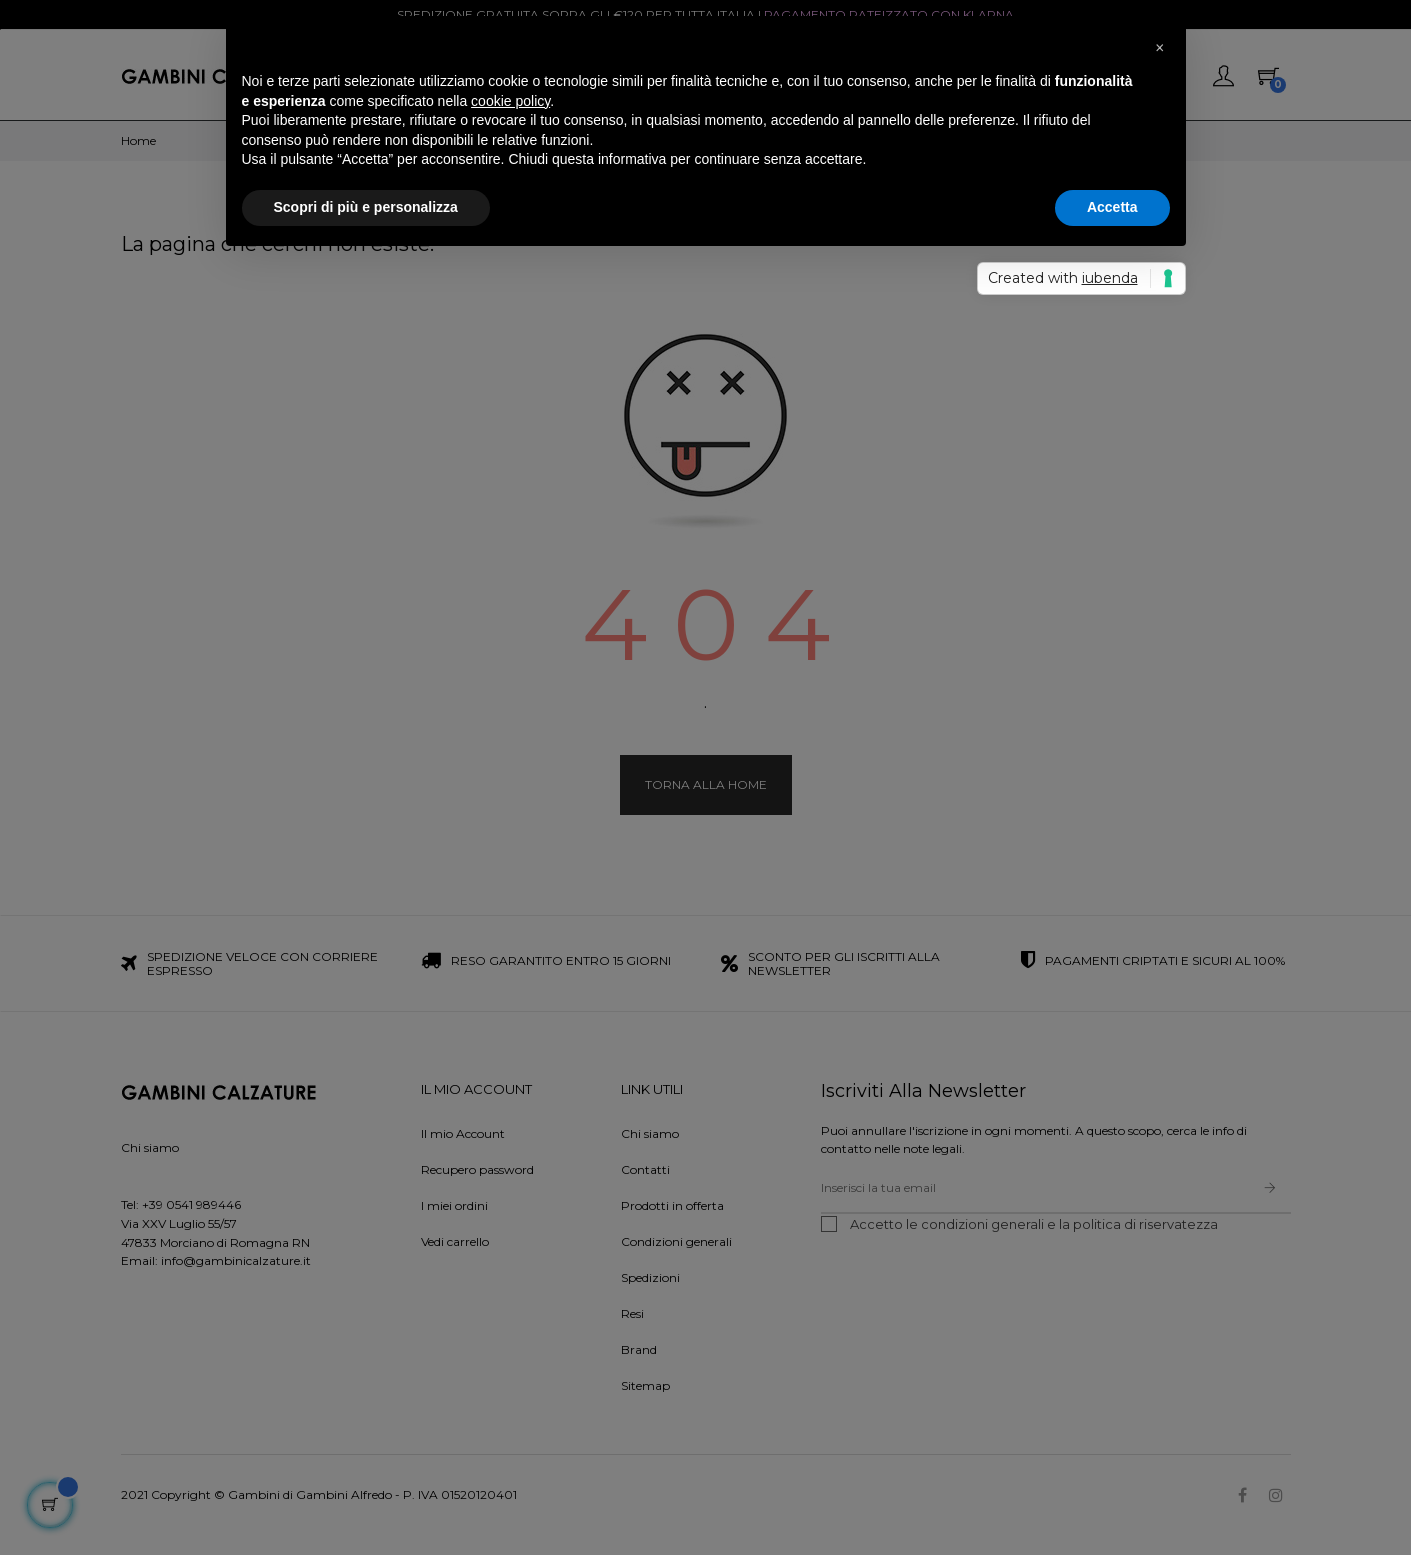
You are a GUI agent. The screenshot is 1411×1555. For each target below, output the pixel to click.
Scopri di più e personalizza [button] (366, 207)
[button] (1160, 48)
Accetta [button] (1112, 207)
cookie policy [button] (510, 101)
